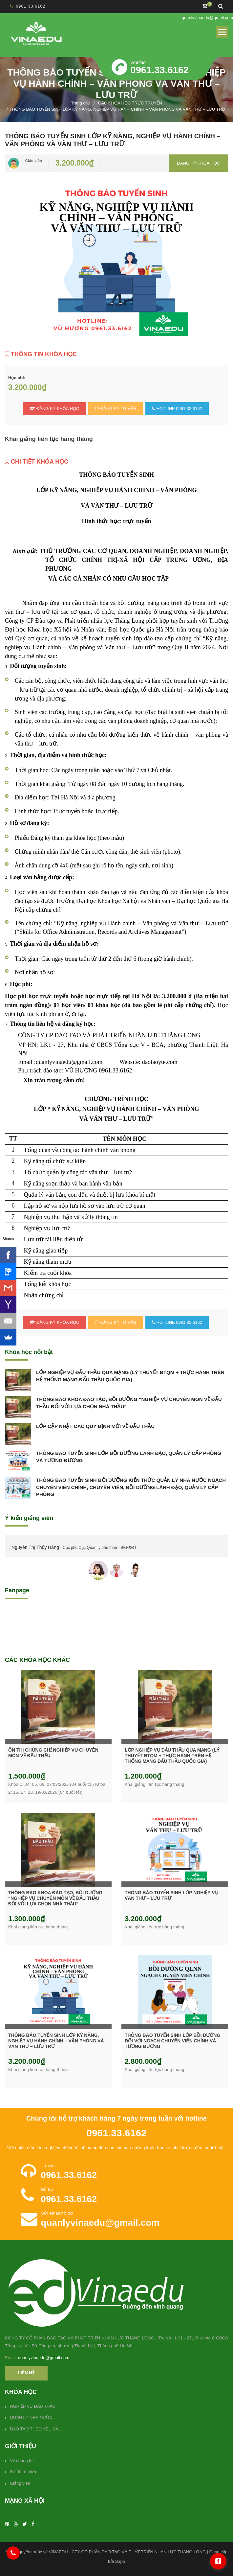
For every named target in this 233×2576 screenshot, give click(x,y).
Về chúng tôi (21, 2460)
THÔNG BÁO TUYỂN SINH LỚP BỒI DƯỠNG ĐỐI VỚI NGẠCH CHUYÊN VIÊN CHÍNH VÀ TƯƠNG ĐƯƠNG (172, 2041)
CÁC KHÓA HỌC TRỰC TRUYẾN (130, 103)
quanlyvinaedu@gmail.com (207, 17)
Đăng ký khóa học (198, 163)
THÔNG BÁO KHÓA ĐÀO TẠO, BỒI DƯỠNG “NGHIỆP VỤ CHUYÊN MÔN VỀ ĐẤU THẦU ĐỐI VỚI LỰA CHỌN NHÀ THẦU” (129, 1402)
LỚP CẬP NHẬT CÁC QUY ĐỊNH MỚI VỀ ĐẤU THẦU (95, 1426)
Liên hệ (26, 2372)
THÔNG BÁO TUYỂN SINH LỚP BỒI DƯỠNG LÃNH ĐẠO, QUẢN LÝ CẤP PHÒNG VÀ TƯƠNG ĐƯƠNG (128, 1456)
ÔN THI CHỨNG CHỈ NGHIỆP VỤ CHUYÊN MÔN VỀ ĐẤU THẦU (53, 1752)
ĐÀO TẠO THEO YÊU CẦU (36, 2428)
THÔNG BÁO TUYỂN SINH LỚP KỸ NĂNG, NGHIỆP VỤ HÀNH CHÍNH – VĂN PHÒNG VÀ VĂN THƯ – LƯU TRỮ (56, 2041)
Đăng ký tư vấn (115, 408)
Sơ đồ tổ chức (23, 2471)
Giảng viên (20, 2483)
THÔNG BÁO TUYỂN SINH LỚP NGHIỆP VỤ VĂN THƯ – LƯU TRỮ (171, 1895)
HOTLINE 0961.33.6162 (177, 408)
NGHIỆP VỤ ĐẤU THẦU (32, 2406)
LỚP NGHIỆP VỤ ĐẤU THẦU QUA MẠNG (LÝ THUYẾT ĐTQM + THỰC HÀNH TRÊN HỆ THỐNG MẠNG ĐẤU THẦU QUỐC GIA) (130, 1375)
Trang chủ (80, 103)
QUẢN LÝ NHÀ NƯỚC (31, 2417)
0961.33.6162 (30, 6)
